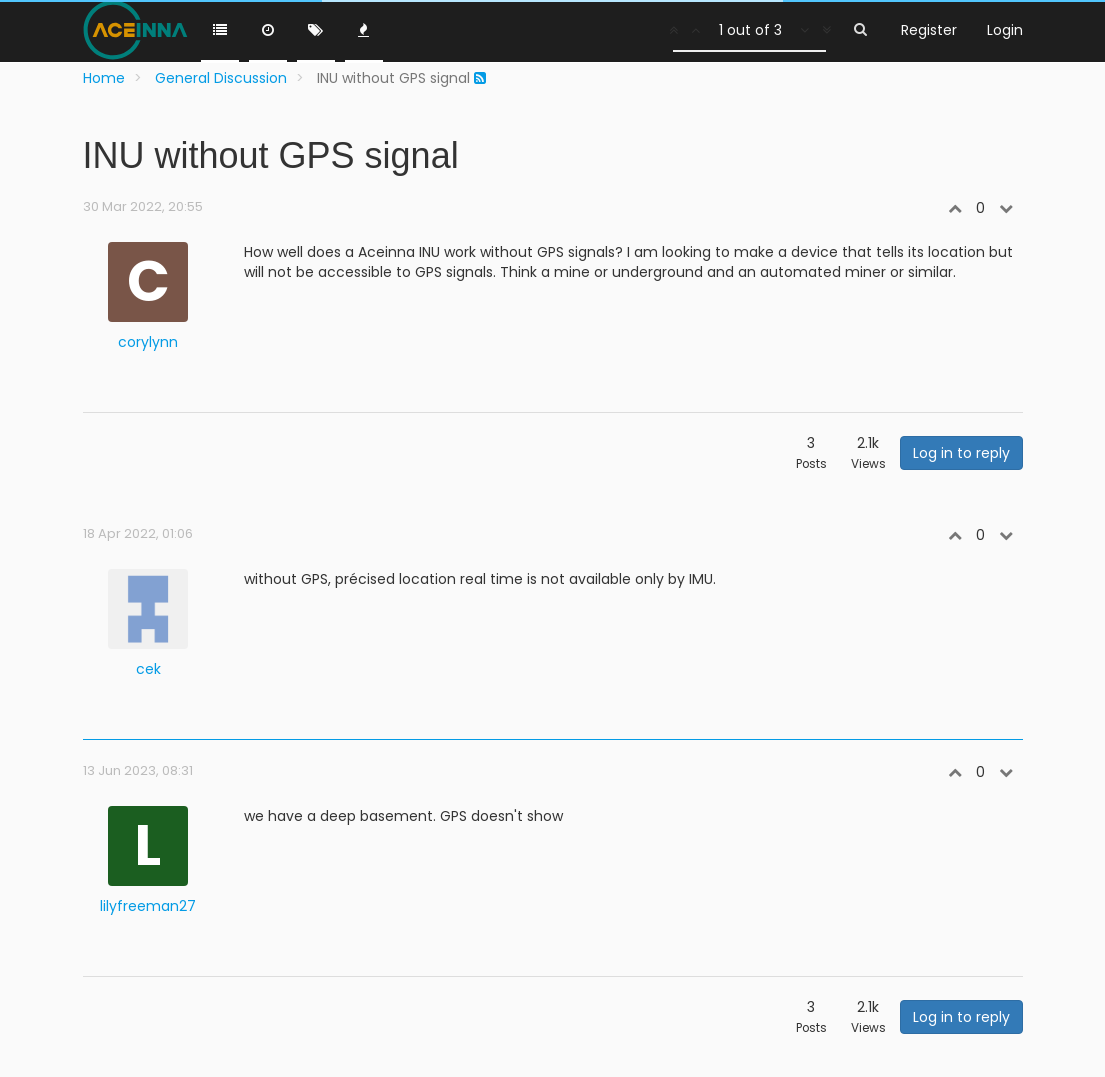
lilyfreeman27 (148, 906)
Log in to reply (961, 453)
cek (148, 669)
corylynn (148, 342)
